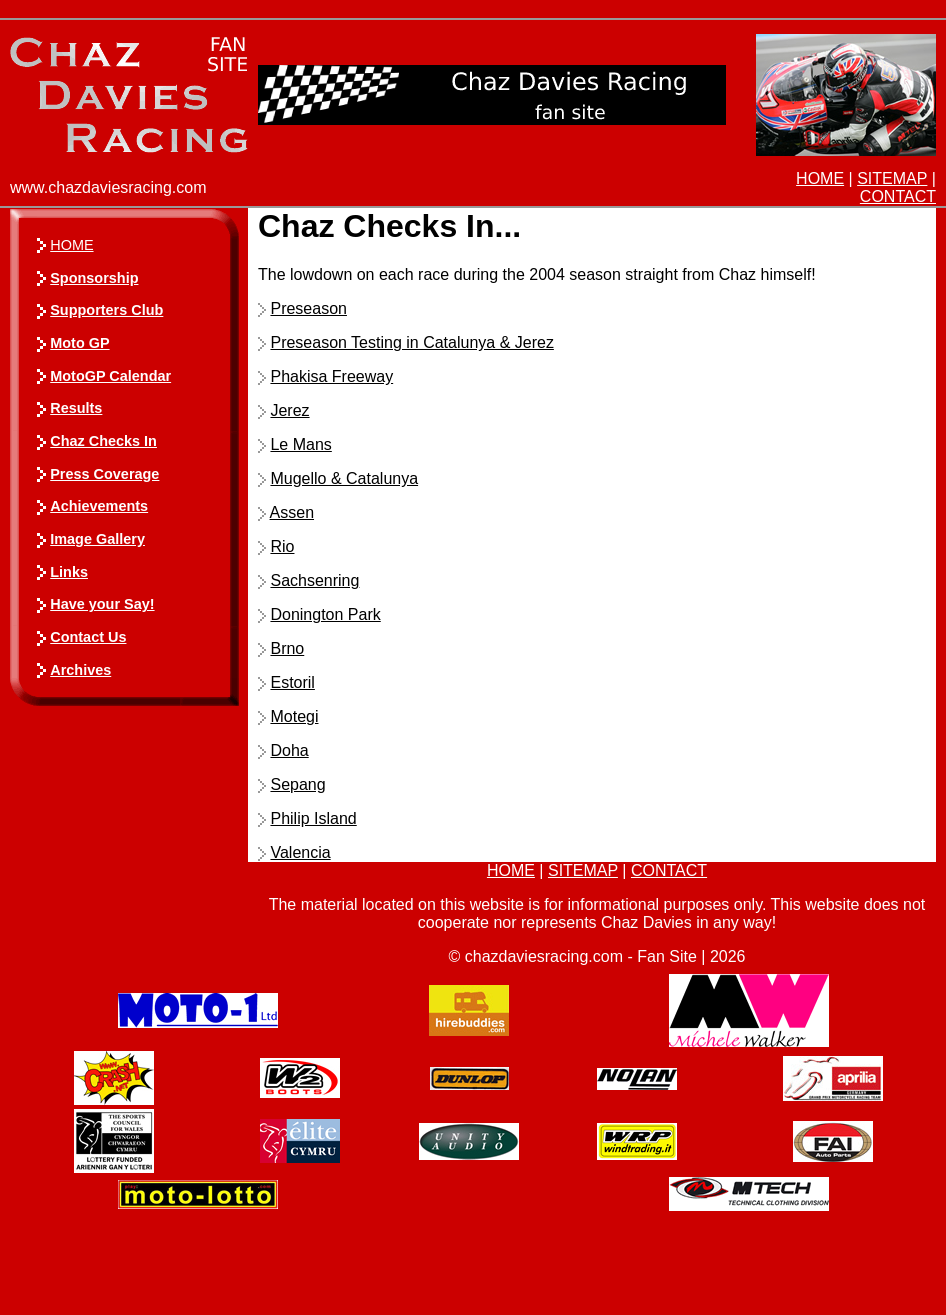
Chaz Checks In (103, 441)
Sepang (297, 784)
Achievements (99, 506)
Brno (287, 648)
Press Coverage (104, 474)
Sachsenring (314, 580)
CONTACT (898, 196)
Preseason (308, 308)
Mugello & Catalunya (344, 478)
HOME (820, 178)
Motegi (294, 716)
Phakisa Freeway (331, 376)
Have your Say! (102, 604)
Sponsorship (94, 278)
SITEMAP (892, 178)
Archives (80, 670)
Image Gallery (97, 539)
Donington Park (325, 614)
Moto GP (79, 343)
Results (76, 408)
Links (69, 572)
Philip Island (313, 818)
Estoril (292, 682)
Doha (289, 750)
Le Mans (300, 444)
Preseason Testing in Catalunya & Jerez (411, 342)
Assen (292, 512)
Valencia (300, 852)
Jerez (289, 410)
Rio (282, 546)
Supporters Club (106, 310)
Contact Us (88, 637)
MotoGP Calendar (110, 376)
